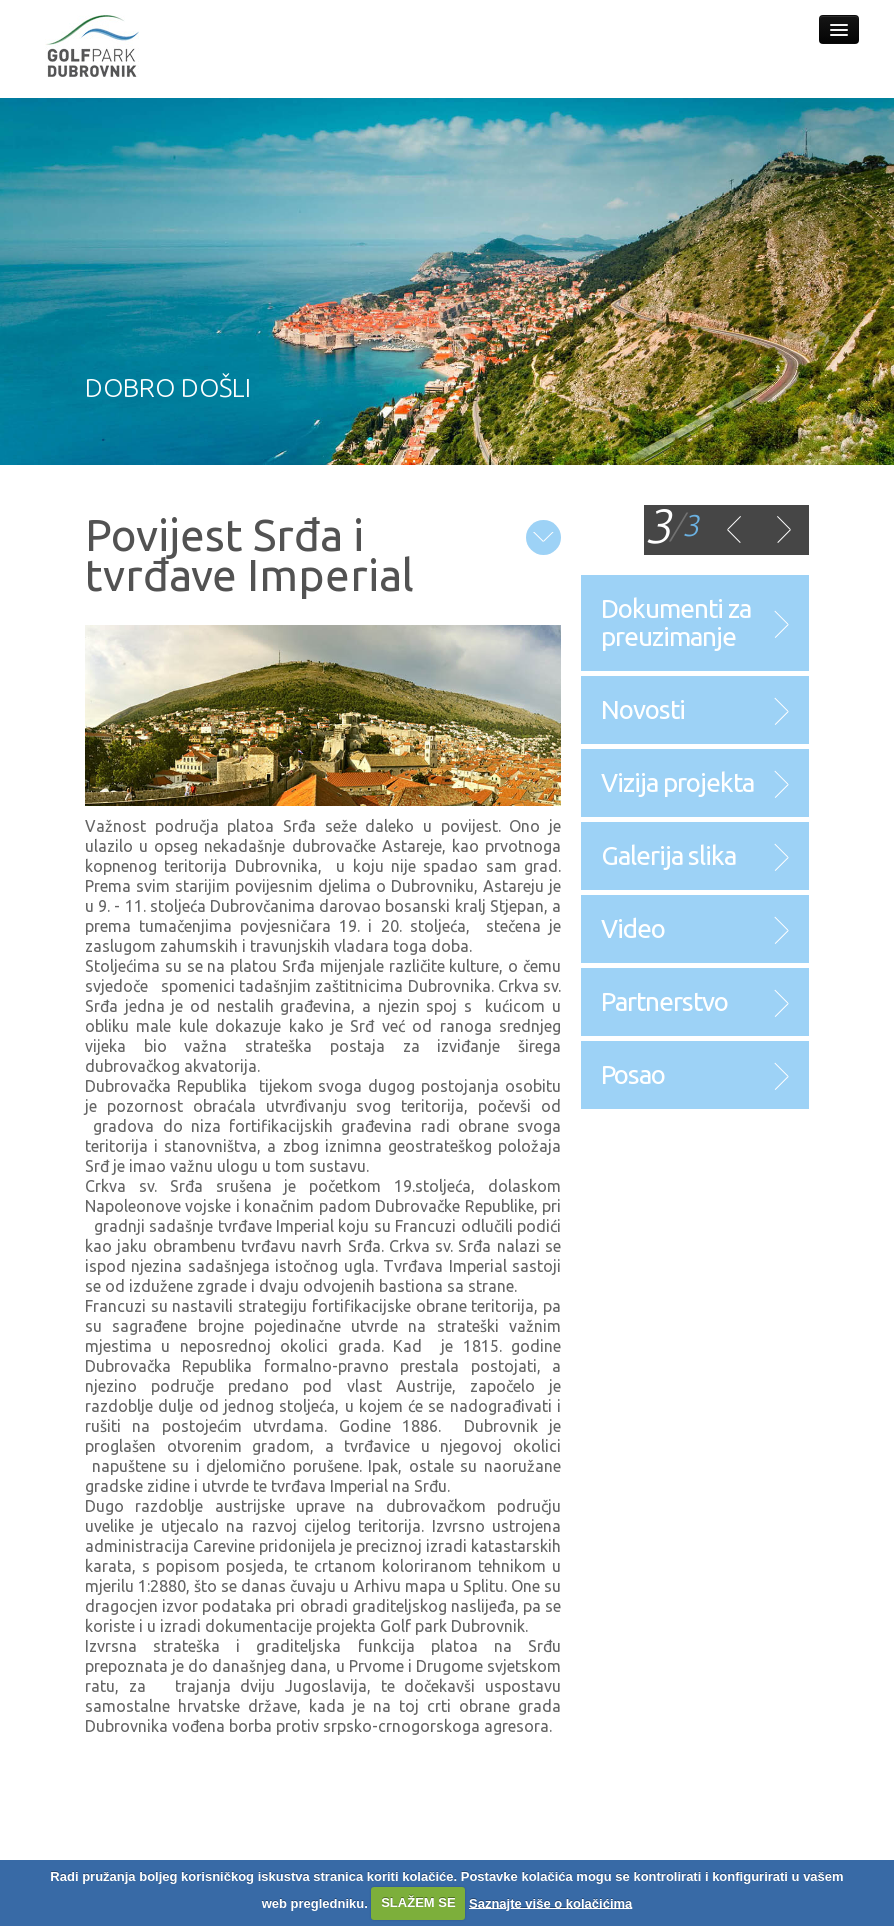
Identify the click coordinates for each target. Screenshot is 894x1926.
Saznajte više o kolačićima (550, 1902)
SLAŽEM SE (418, 1902)
